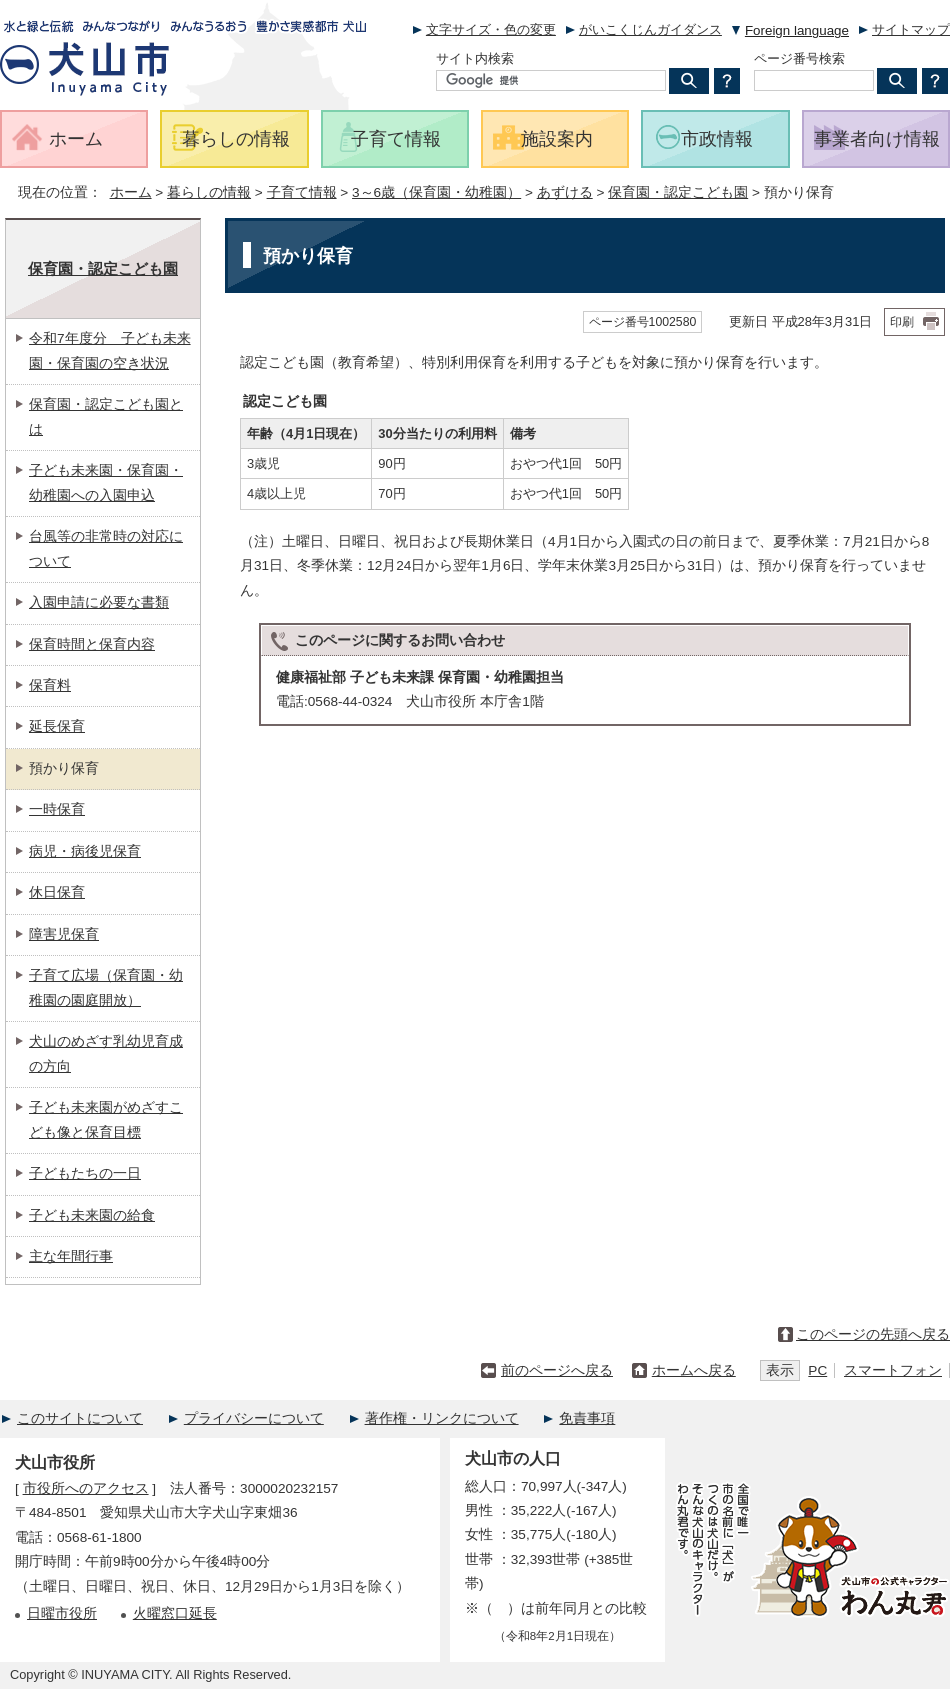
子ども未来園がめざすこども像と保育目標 (106, 1119)
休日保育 (57, 892)
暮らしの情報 (209, 192)
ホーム (131, 192)
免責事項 (587, 1418)
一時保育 (57, 809)
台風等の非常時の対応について (106, 548)
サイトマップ (911, 29)
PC (817, 1370)
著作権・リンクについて (442, 1418)
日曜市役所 (62, 1613)
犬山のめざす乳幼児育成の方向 (106, 1053)
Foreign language (797, 30)
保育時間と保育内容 (92, 644)
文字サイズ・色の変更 (491, 29)
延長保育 (57, 726)
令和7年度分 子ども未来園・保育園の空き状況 (110, 350)
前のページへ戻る (557, 1370)
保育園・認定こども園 (678, 192)
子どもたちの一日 (85, 1173)
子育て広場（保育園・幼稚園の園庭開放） (106, 987)
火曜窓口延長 (175, 1613)
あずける (565, 192)
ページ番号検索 (799, 58)
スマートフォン (893, 1370)
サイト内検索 (475, 58)
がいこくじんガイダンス (650, 29)
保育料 (50, 685)
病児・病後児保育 (85, 851)
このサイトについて (80, 1418)
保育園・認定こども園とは (106, 416)
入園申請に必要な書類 (99, 602)
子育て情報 (302, 192)
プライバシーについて (254, 1418)
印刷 (902, 322)
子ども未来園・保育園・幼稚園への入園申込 (106, 482)
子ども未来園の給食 (92, 1215)
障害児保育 (64, 934)
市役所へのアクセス (86, 1488)
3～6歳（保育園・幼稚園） (436, 192)
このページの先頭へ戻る (873, 1334)
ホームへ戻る (694, 1370)
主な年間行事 (71, 1256)
